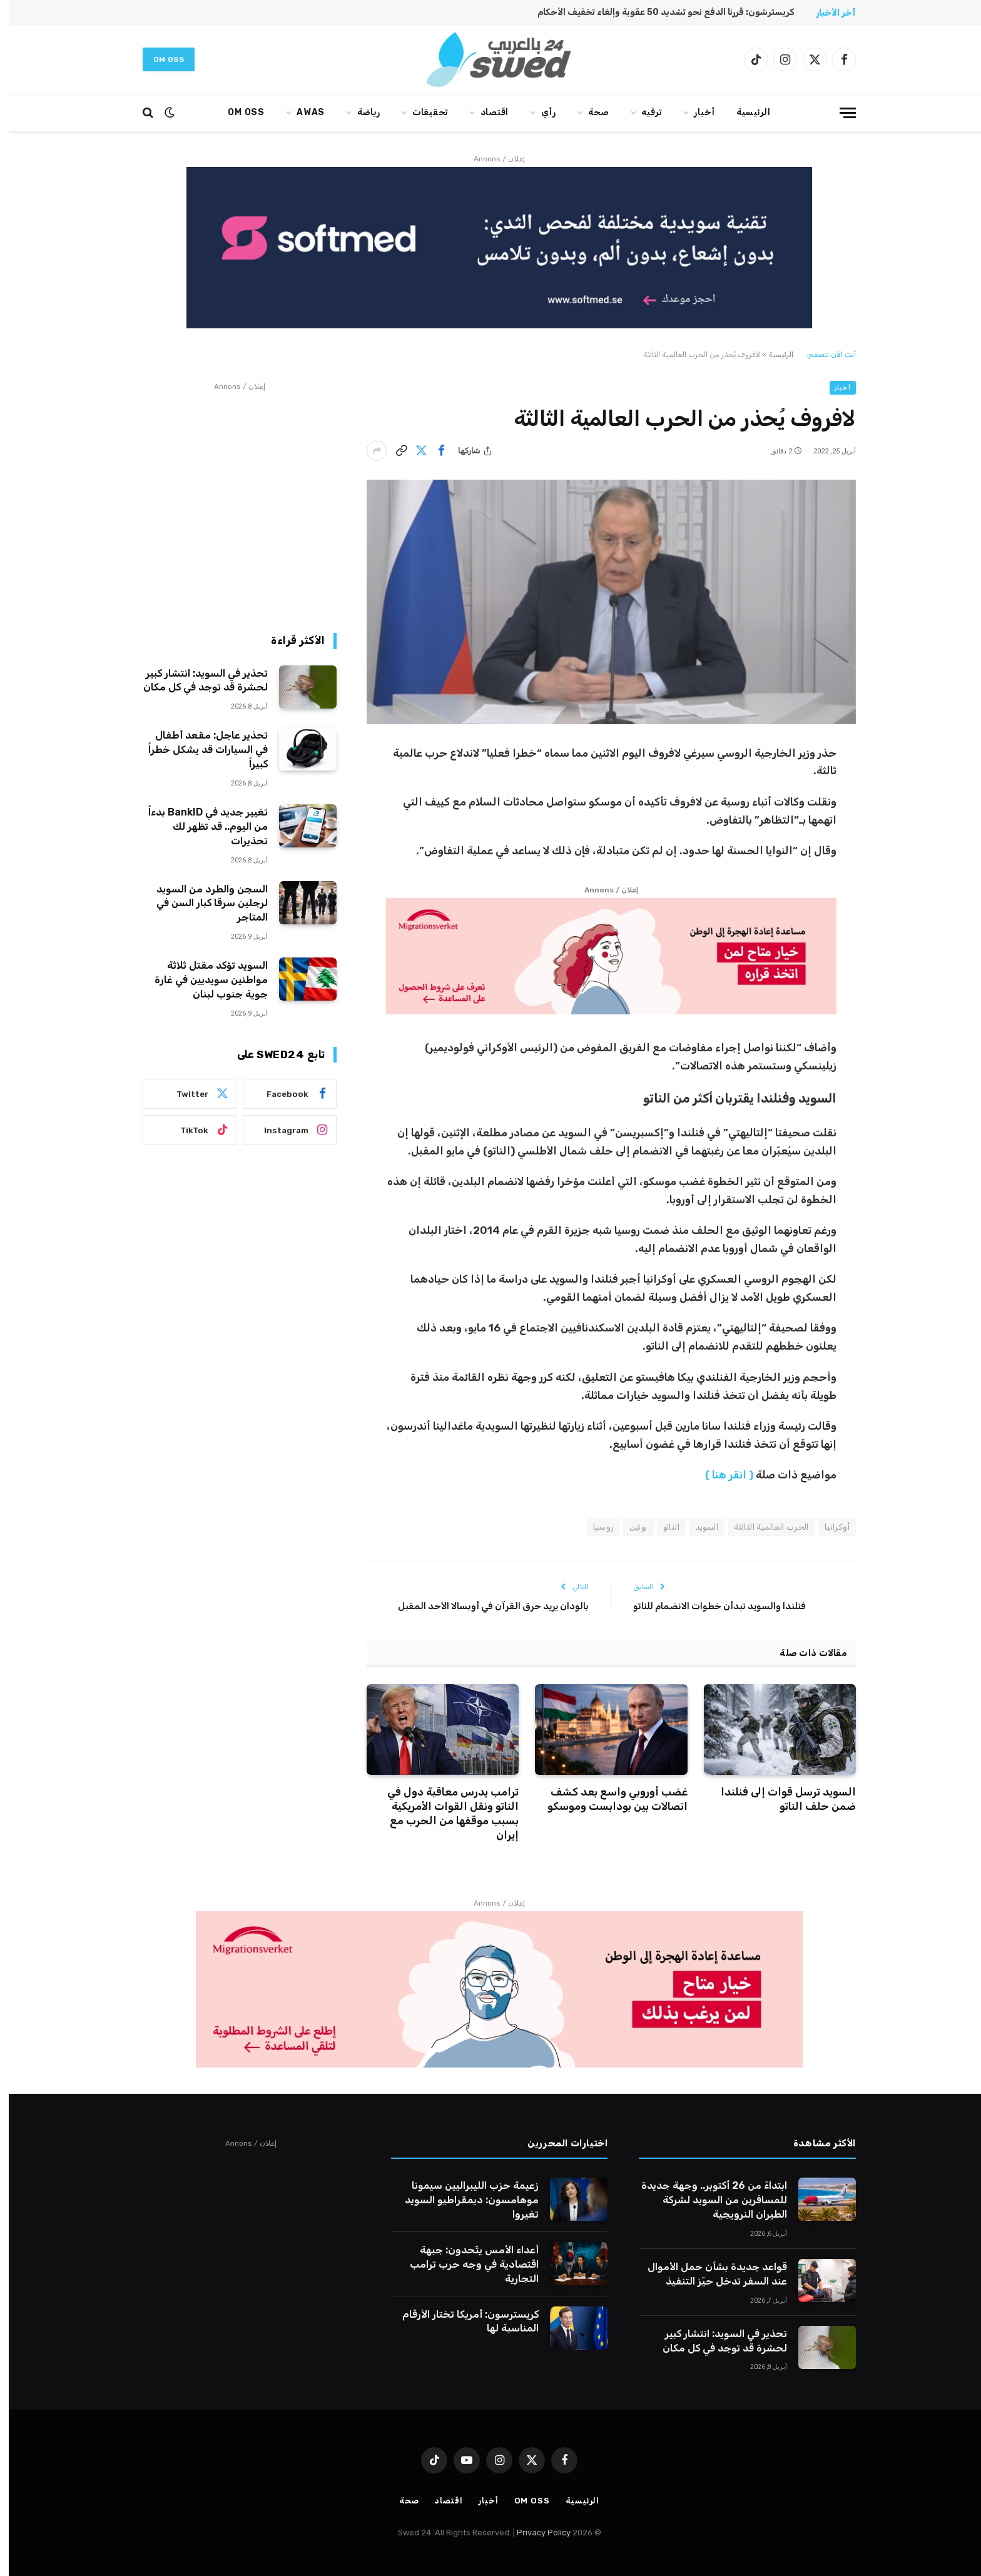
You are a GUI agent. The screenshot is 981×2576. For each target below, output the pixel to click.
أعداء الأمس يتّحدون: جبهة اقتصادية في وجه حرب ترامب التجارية (465, 2264)
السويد (697, 1527)
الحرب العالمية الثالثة (762, 1527)
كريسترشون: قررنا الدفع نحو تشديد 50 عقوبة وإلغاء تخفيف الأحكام (657, 12)
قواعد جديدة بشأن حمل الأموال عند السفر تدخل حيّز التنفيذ (708, 2274)
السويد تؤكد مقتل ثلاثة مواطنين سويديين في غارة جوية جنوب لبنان (202, 979)
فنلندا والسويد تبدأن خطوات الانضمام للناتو (710, 1606)
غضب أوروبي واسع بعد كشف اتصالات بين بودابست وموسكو (609, 1799)
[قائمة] (839, 113)
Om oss (160, 59)
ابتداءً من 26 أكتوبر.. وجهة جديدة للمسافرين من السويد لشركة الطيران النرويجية (705, 2199)
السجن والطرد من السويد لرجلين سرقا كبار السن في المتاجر (203, 903)
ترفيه (643, 112)
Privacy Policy (535, 2532)
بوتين (630, 1527)
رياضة (360, 112)
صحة (589, 112)
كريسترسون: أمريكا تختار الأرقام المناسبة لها (462, 2321)
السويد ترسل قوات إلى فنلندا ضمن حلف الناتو (779, 1799)
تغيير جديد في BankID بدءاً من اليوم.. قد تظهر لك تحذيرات (199, 826)
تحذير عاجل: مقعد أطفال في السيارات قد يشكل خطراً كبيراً (199, 749)
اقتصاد (486, 112)
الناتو (662, 1527)
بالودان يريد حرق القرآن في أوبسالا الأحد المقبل (484, 1606)
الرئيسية (745, 112)
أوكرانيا (828, 1527)
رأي (539, 112)
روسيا (594, 1527)
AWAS (302, 112)
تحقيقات (421, 112)
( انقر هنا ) (720, 1474)
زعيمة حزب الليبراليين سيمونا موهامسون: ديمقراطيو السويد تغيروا (463, 2199)
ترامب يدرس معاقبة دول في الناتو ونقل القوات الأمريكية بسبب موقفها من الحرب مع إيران (444, 1813)
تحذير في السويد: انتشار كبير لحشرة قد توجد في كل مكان (197, 680)
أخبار (695, 112)
